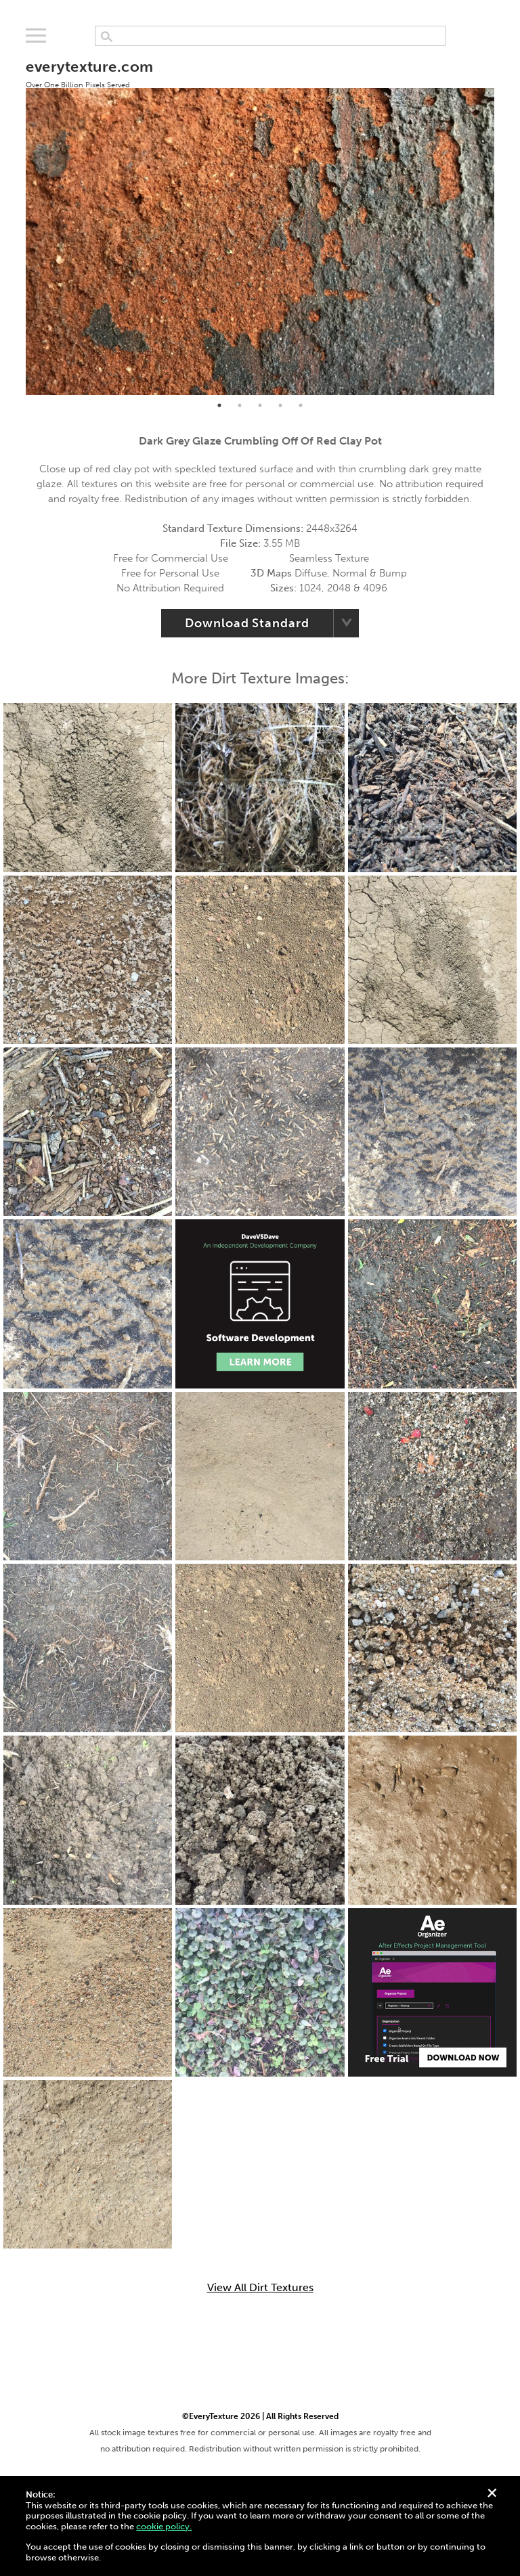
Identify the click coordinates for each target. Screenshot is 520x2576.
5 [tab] (300, 405)
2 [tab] (239, 405)
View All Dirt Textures (260, 2287)
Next (504, 220)
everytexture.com (89, 73)
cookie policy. (164, 2526)
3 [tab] (260, 405)
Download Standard (247, 623)
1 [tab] (219, 405)
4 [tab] (280, 405)
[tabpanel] (260, 219)
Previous (15, 220)
